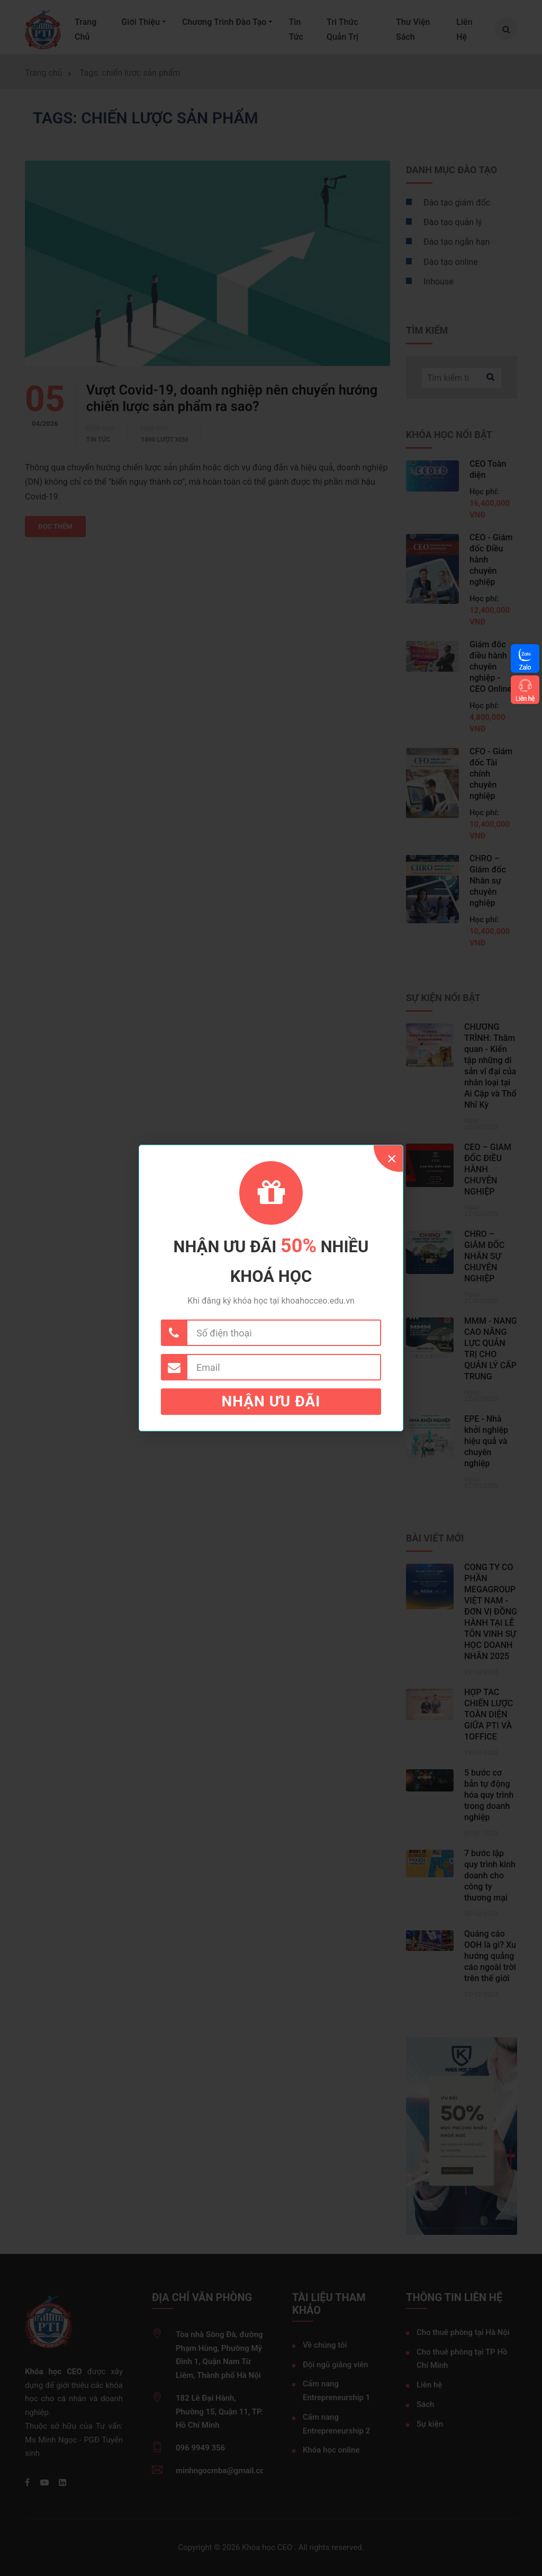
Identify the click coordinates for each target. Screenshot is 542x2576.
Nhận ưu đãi (271, 1401)
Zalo (525, 667)
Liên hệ (525, 698)
